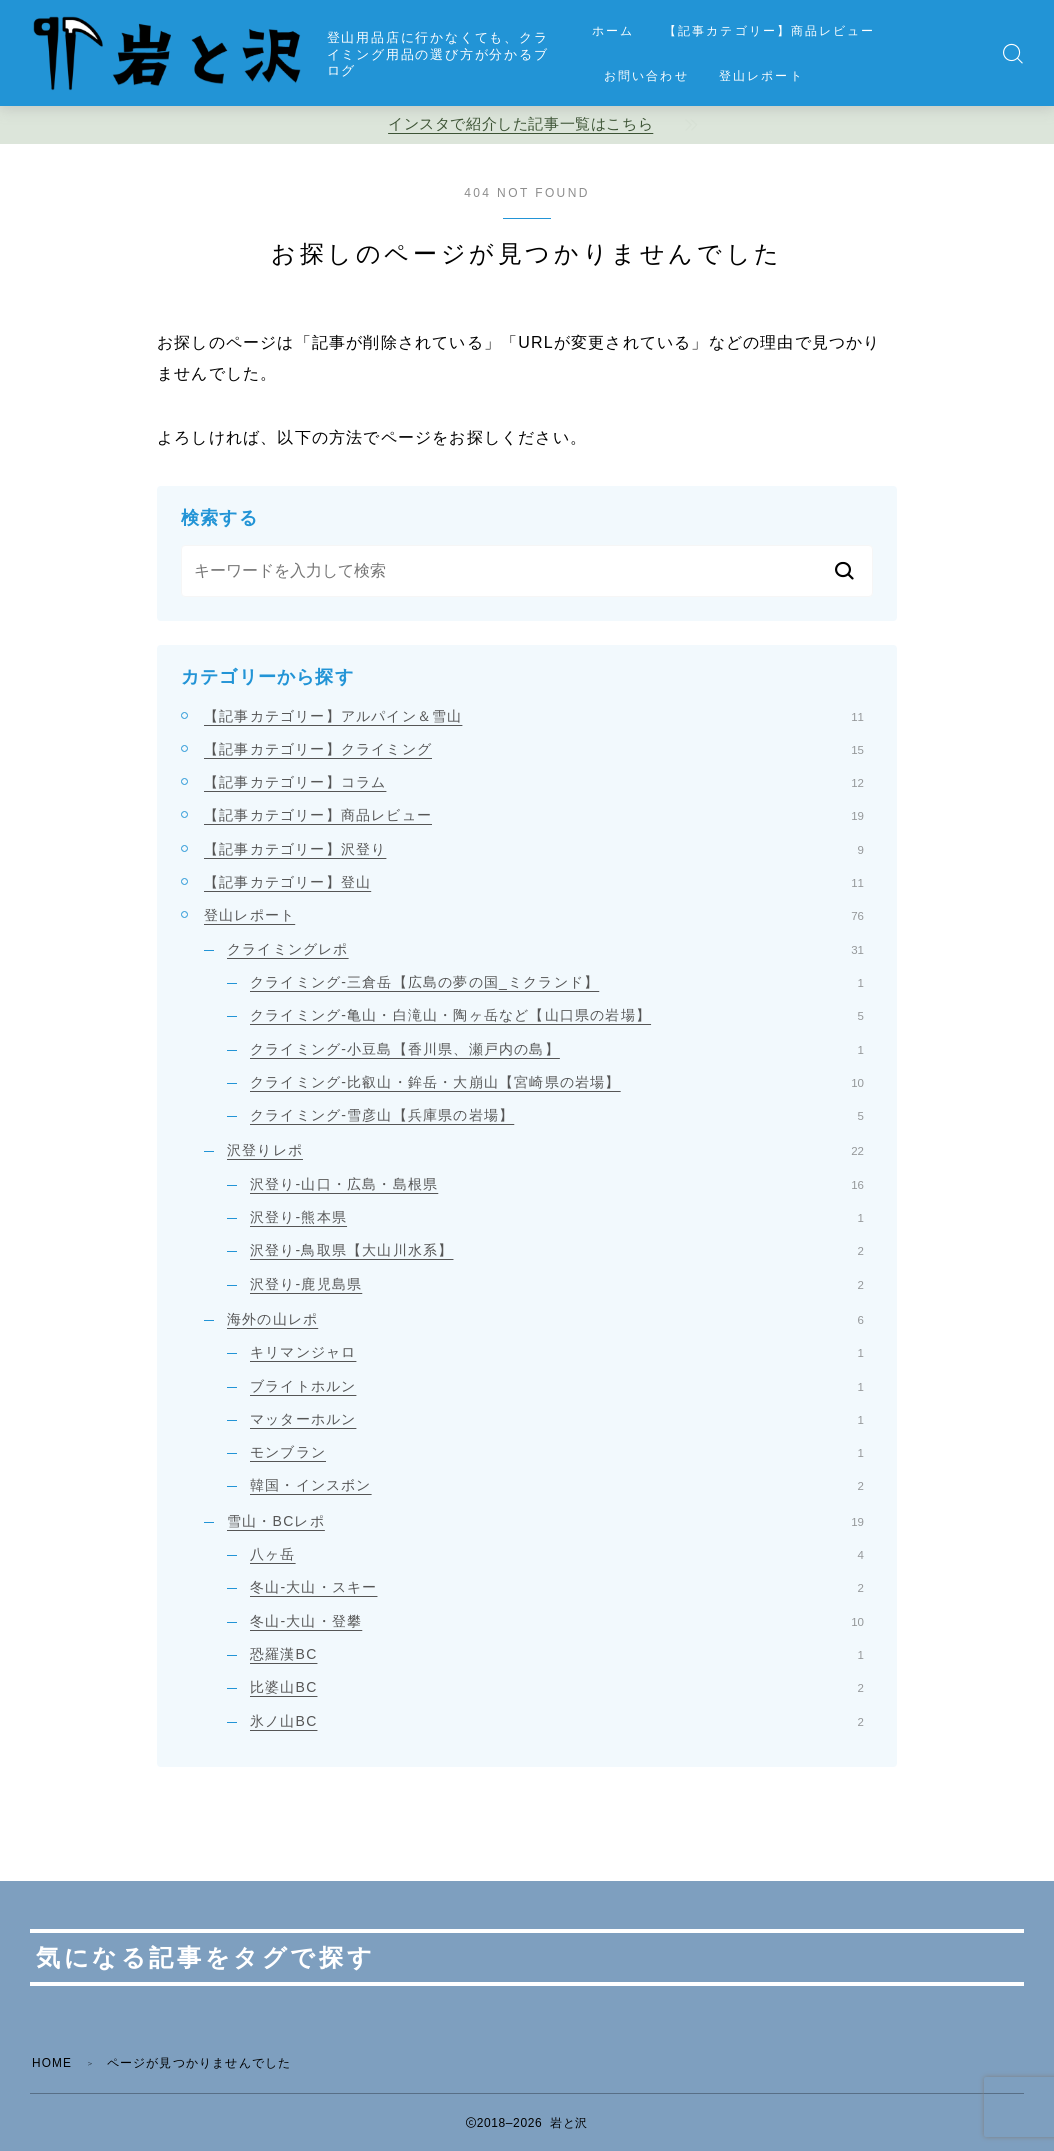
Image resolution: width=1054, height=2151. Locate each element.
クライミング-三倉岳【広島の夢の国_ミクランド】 (557, 982)
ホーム (613, 31)
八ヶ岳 (557, 1554)
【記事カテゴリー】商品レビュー (770, 31)
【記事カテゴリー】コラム (534, 782)
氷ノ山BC (557, 1721)
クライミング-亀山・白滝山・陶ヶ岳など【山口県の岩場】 (557, 1015)
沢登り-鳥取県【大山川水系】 (557, 1250)
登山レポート (761, 76)
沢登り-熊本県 (557, 1217)
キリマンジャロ (557, 1352)
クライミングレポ (545, 949)
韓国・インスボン (557, 1485)
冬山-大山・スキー (557, 1587)
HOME (52, 2063)
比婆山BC (557, 1687)
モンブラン (557, 1452)
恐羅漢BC (557, 1654)
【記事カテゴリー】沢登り (534, 849)
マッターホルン (557, 1419)
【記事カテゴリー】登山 (534, 882)
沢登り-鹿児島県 (557, 1284)
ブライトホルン (557, 1386)
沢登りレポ (545, 1150)
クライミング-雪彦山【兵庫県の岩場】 (557, 1115)
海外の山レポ (545, 1319)
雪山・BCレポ (545, 1521)
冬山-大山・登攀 (557, 1621)
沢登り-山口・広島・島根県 (557, 1184)
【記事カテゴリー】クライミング (534, 749)
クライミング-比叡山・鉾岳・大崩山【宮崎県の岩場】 (557, 1082)
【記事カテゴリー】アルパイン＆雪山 (534, 716)
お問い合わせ (646, 76)
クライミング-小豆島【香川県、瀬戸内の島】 (557, 1049)
